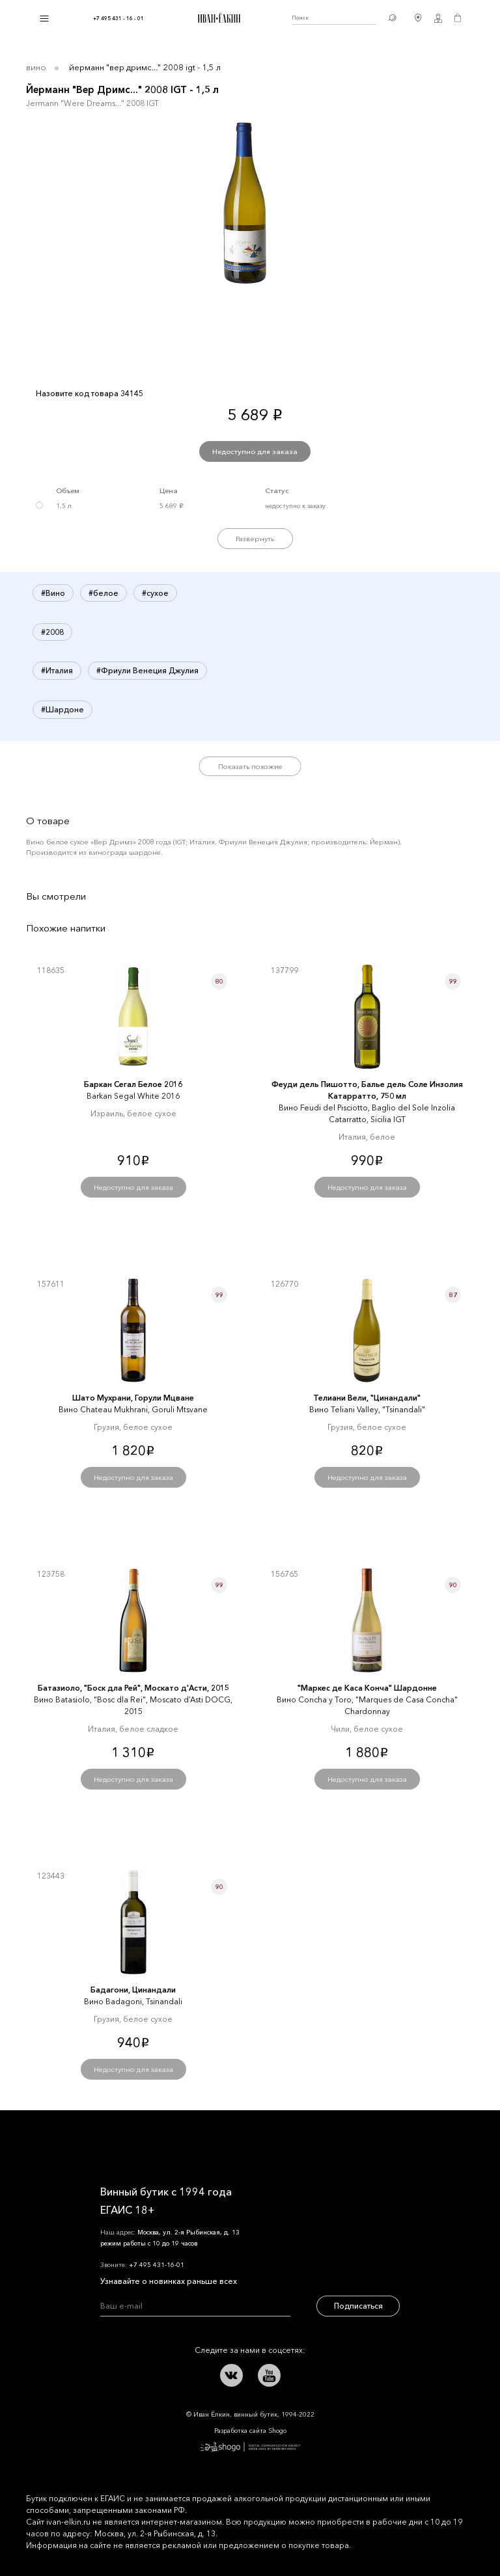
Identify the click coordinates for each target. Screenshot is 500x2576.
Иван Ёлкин (136, 2140)
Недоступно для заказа (255, 451)
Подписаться (358, 2306)
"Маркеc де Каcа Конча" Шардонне (367, 1688)
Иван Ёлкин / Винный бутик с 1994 (217, 18)
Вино (36, 67)
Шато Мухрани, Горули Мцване (133, 1397)
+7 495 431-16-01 (156, 2265)
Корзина (457, 18)
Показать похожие (250, 766)
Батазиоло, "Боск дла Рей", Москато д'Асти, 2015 (133, 1688)
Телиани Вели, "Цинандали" (367, 1397)
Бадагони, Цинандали (133, 1989)
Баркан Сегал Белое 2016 (133, 1084)
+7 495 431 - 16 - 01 (118, 18)
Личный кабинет (438, 18)
